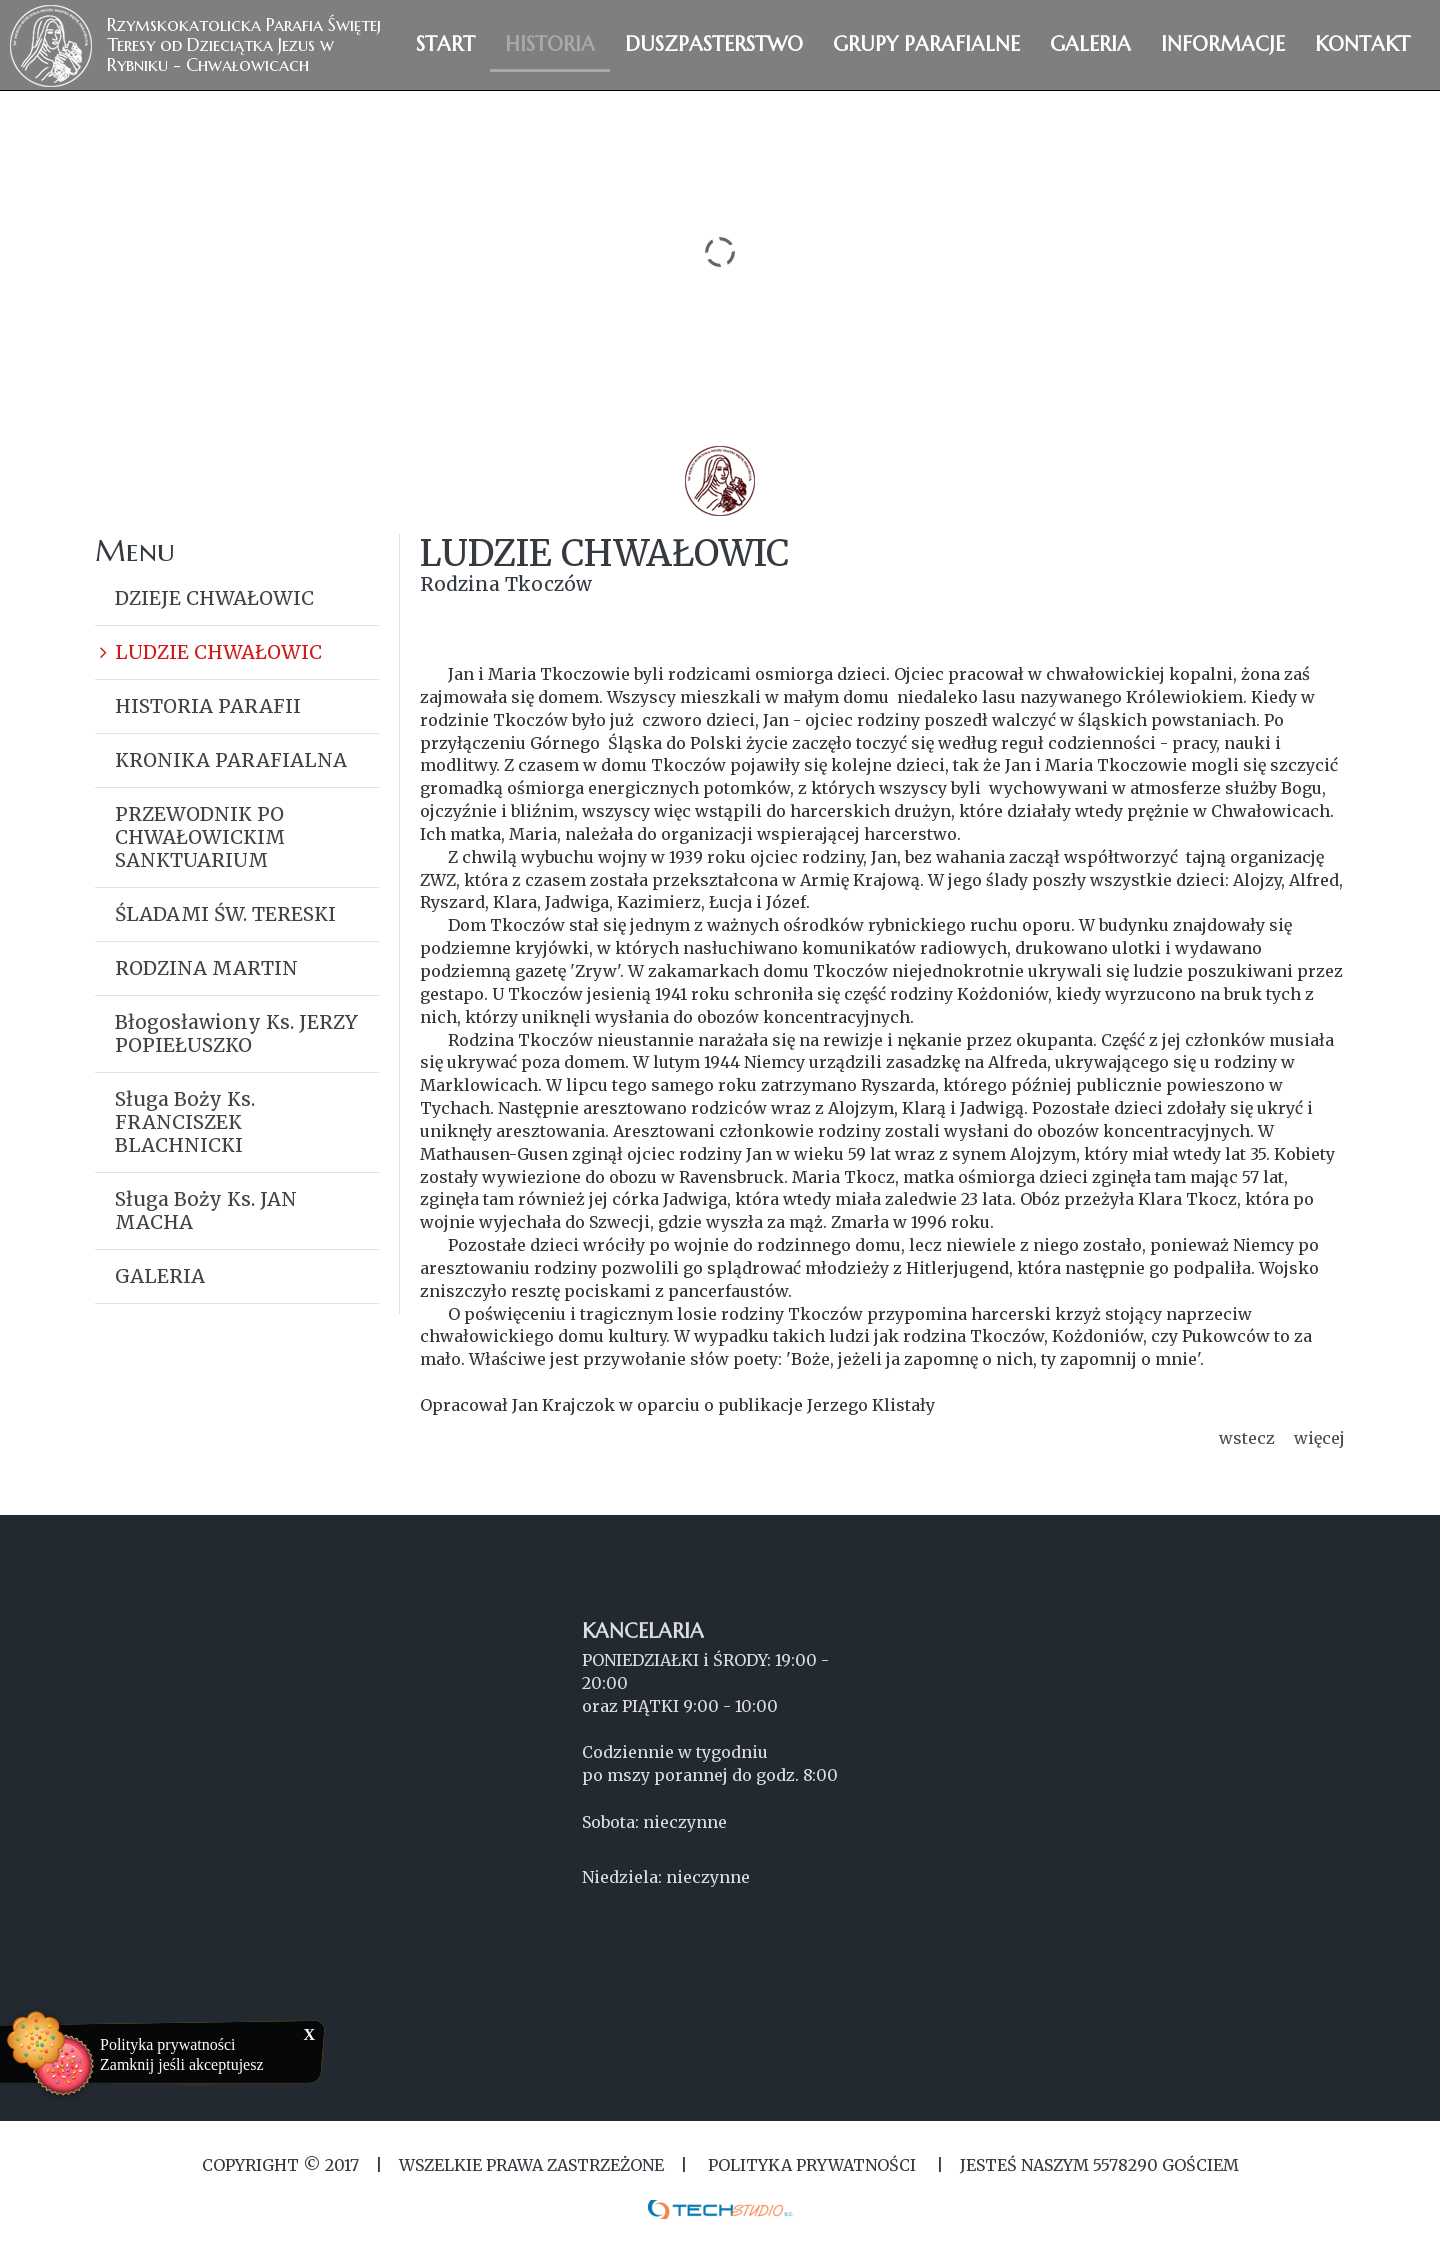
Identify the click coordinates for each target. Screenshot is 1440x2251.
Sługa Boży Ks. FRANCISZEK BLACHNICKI (185, 1122)
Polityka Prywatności (812, 2165)
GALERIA (160, 1276)
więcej (1319, 1438)
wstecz (1247, 1438)
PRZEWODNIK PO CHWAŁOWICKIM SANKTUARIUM (200, 837)
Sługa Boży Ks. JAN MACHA (206, 1210)
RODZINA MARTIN (206, 968)
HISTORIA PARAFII (208, 706)
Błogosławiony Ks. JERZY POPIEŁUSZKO (236, 1033)
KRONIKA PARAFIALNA (231, 760)
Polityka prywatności (168, 2044)
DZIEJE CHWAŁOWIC (214, 598)
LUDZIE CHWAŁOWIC (218, 652)
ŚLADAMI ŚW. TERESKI (225, 914)
